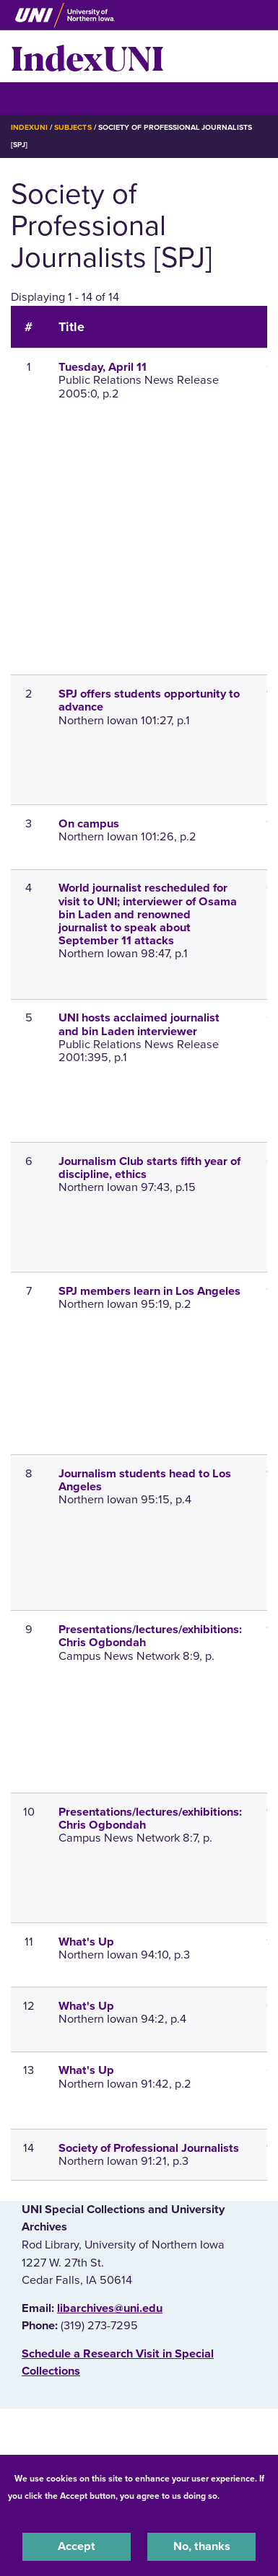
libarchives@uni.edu (109, 2308)
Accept (76, 2546)
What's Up (86, 1942)
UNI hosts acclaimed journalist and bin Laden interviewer (139, 1024)
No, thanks (201, 2546)
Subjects (72, 127)
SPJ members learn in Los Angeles (149, 1291)
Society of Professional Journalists (148, 2148)
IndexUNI (87, 56)
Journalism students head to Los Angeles (144, 1480)
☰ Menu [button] (36, 97)
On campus (88, 824)
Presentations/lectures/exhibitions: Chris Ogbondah (150, 1636)
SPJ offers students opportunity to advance (149, 700)
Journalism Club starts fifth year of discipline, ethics (149, 1168)
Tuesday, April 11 (102, 367)
